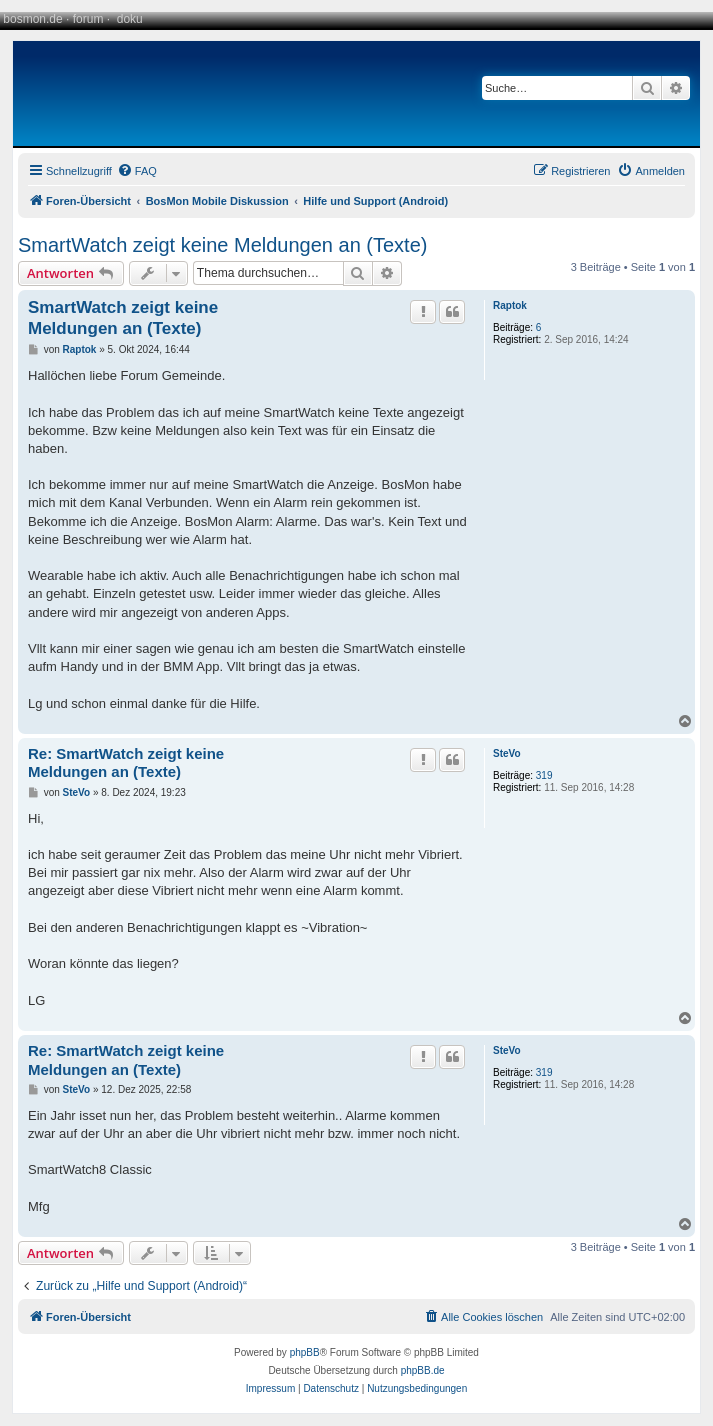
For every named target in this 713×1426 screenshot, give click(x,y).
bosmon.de (32, 19)
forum (88, 19)
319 (544, 775)
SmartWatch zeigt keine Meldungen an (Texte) (222, 245)
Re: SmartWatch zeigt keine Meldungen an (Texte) (126, 763)
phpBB (305, 1352)
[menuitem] (137, 171)
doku (130, 19)
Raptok (510, 305)
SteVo (507, 753)
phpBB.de (423, 1370)
